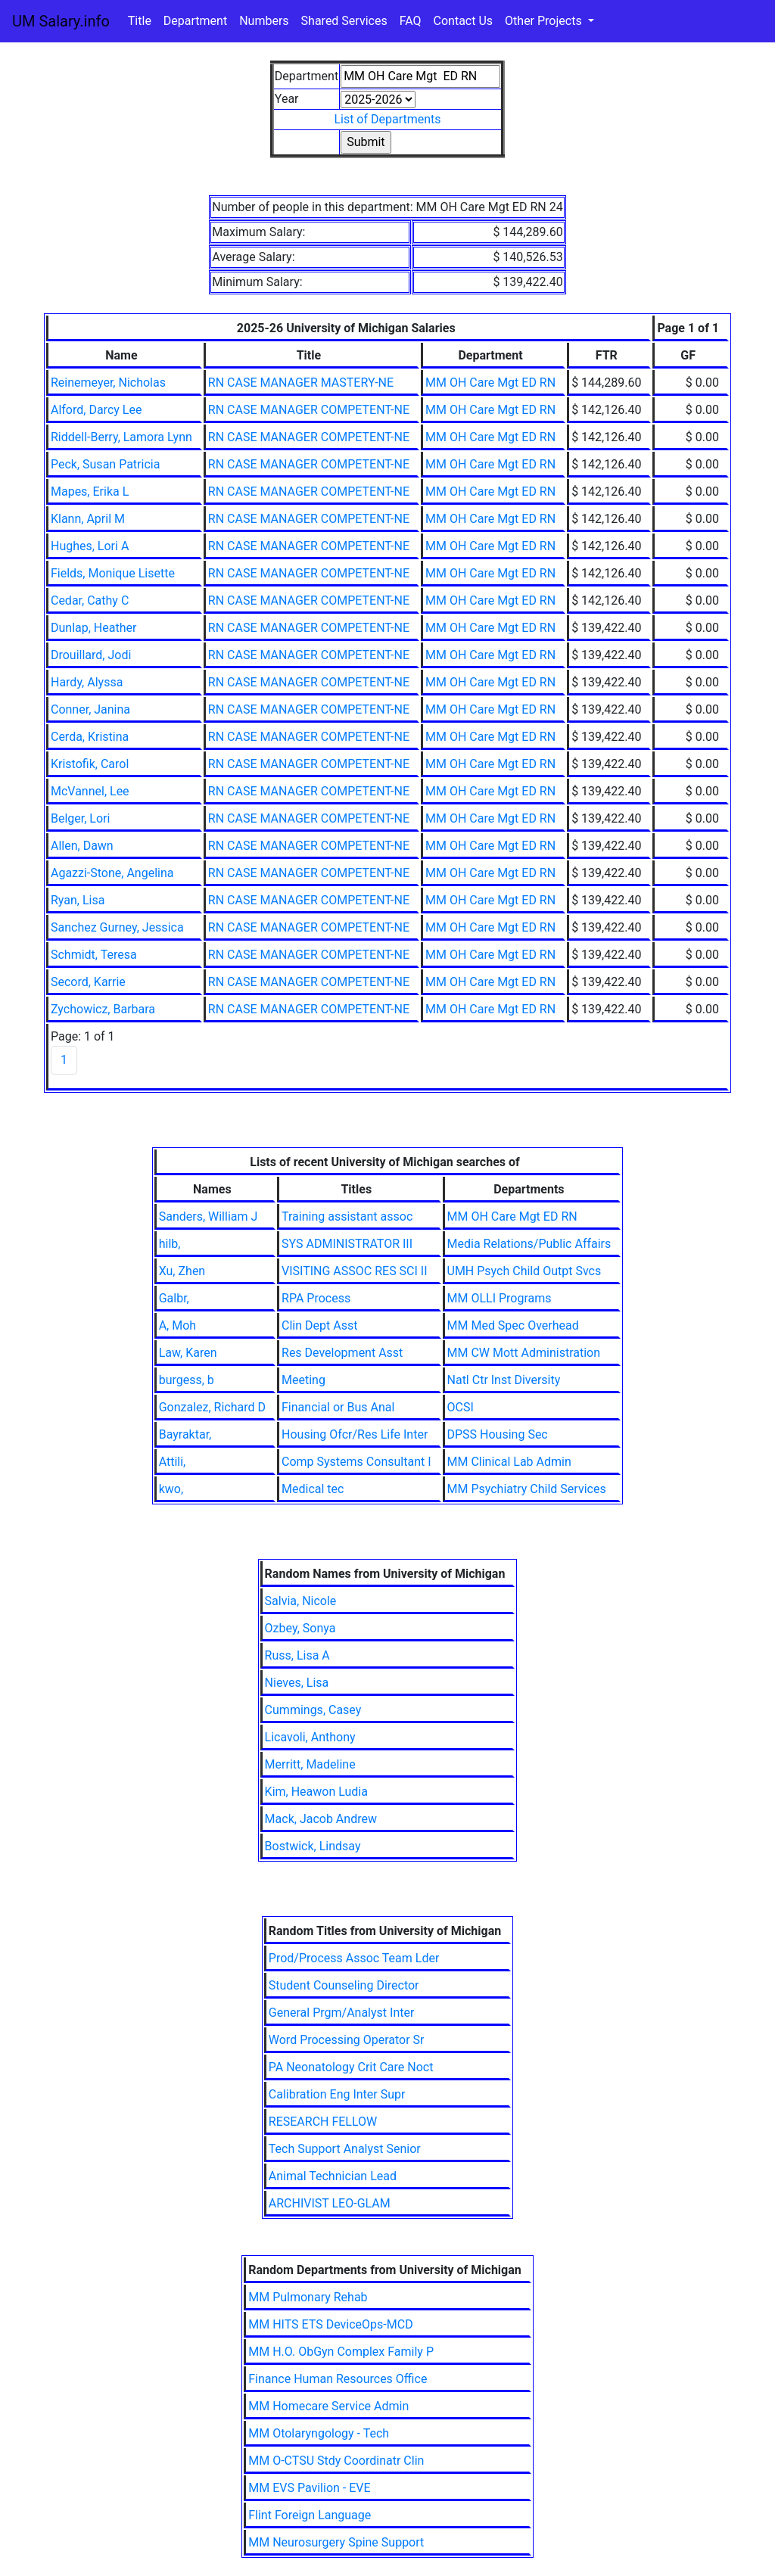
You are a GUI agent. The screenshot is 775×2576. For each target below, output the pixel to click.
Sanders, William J (208, 1216)
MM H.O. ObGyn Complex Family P (341, 2351)
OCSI (460, 1407)
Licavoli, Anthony (310, 1737)
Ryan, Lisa (77, 900)
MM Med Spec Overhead (513, 1325)
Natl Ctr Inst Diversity (504, 1380)
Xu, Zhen (182, 1271)
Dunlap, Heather (93, 628)
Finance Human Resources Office (337, 2379)
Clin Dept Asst (319, 1325)
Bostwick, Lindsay (313, 1846)
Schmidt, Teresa (94, 954)
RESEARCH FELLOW (323, 2121)
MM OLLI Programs (499, 1298)
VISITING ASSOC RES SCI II (355, 1271)
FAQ (411, 21)
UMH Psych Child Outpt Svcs (524, 1271)
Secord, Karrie (88, 982)
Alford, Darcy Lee (96, 410)
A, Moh (177, 1325)
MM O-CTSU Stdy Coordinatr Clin (336, 2460)
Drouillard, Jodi (91, 655)
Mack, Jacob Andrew (321, 1819)
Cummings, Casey (313, 1710)
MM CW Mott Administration (524, 1353)
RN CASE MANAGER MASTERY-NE (301, 382)
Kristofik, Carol (90, 764)
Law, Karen (188, 1353)
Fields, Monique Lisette (113, 573)
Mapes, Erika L (90, 491)
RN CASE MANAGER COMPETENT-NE (308, 410)
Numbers (263, 21)
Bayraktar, (185, 1434)
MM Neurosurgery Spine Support (336, 2542)
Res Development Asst (342, 1353)
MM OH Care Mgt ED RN (490, 382)
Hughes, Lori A (90, 546)
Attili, (172, 1461)
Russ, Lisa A (297, 1655)
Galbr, (174, 1298)
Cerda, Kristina (90, 737)
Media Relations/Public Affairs (529, 1244)
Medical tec (313, 1489)
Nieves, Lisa (297, 1682)
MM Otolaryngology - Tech (318, 2433)
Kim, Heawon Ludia (316, 1791)
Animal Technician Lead (333, 2176)
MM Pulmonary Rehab (307, 2297)
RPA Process (316, 1298)
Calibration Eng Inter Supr (337, 2094)
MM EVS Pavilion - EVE (309, 2488)
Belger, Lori (80, 818)
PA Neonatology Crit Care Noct (351, 2067)
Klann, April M (88, 519)
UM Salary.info (61, 21)
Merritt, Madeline (310, 1764)
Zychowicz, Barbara (103, 1009)
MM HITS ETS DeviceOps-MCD (330, 2324)
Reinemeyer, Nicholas (108, 382)
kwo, (171, 1489)
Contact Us (463, 21)
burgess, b (186, 1380)
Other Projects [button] (545, 21)
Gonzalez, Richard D (212, 1407)
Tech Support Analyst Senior (345, 2149)
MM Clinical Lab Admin (509, 1461)
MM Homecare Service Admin (328, 2406)
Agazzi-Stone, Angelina (112, 873)
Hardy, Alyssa (87, 682)
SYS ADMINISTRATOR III (347, 1244)
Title (139, 21)
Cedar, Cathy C (90, 600)
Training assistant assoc (347, 1216)
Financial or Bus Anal (338, 1407)
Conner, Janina (90, 709)
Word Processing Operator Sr (347, 2040)
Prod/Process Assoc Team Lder (354, 1958)
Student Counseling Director (344, 1985)
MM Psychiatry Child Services (526, 1489)
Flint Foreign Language (309, 2515)
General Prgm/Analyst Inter (342, 2012)
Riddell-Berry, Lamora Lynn (121, 437)
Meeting (303, 1380)
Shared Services (344, 21)
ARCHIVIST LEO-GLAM (330, 2203)
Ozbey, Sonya (300, 1628)
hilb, (170, 1244)
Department (195, 21)
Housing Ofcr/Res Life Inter (355, 1434)
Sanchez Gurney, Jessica (117, 927)
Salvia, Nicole (301, 1601)
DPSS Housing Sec (497, 1434)
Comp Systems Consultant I (356, 1461)
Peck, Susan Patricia (105, 464)
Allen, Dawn (82, 845)
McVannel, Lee (90, 791)
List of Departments (387, 119)
